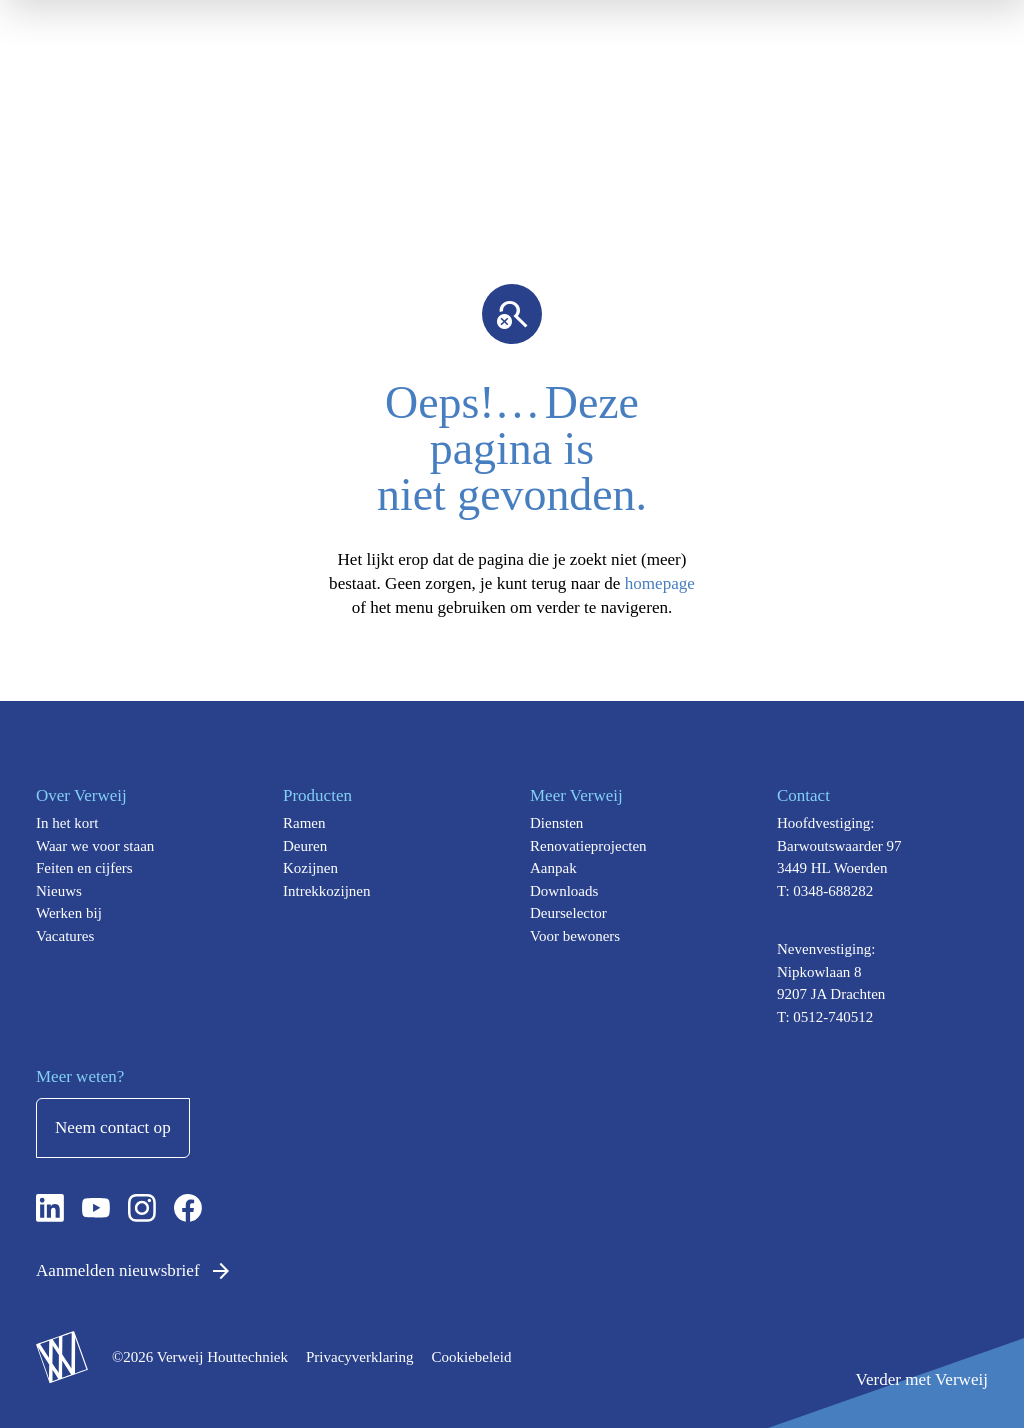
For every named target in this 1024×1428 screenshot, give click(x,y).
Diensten (556, 823)
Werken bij (69, 913)
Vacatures (65, 936)
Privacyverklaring (359, 1357)
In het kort (67, 823)
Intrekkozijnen (326, 891)
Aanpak (553, 868)
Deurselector (568, 913)
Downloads (564, 891)
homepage (660, 583)
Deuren (305, 846)
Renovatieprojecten (588, 846)
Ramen (304, 823)
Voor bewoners (575, 936)
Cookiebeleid (471, 1357)
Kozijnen (310, 868)
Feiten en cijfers (84, 868)
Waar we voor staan (95, 846)
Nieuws (59, 891)
